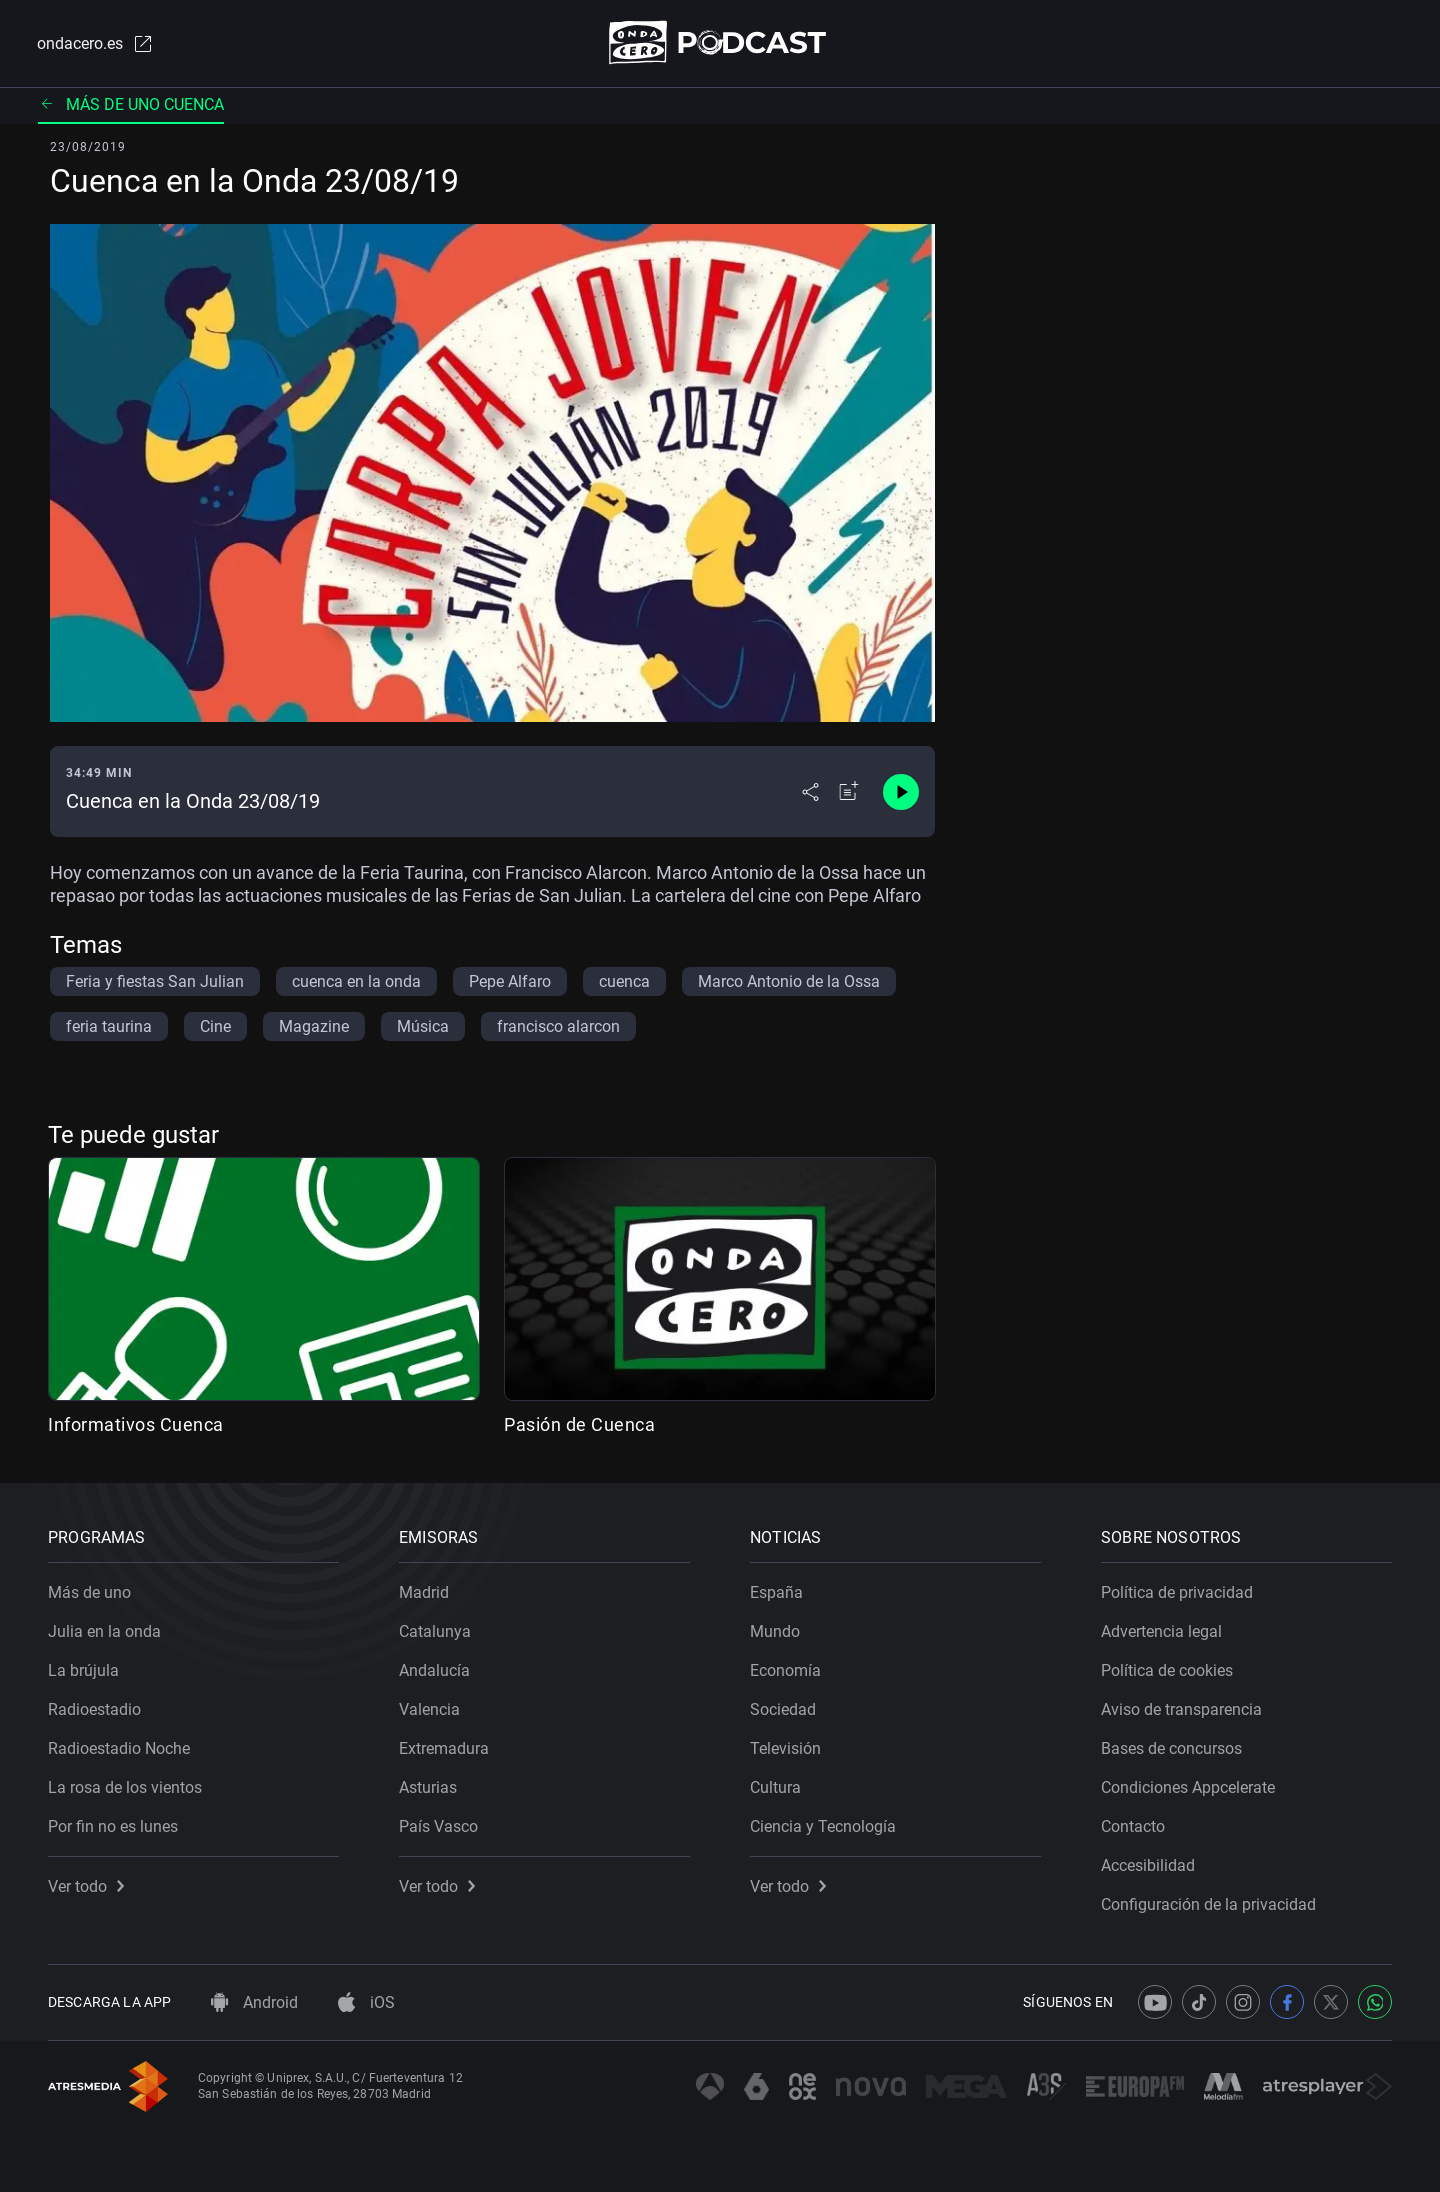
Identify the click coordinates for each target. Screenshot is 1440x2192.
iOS (366, 2002)
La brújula (83, 1670)
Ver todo (86, 1886)
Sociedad (783, 1709)
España (776, 1592)
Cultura (775, 1787)
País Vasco (438, 1826)
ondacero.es (96, 44)
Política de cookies (1167, 1670)
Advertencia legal (1161, 1631)
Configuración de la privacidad (1208, 1904)
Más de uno (89, 1592)
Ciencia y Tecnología (823, 1826)
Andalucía (434, 1670)
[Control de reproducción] (901, 792)
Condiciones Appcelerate (1188, 1787)
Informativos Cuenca (136, 1424)
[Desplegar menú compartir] (810, 792)
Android (254, 2002)
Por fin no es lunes (113, 1826)
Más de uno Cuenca (131, 104)
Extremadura (444, 1748)
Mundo (775, 1631)
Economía (785, 1670)
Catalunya (435, 1631)
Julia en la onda (104, 1631)
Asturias (428, 1787)
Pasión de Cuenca (579, 1424)
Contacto (1133, 1826)
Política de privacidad (1177, 1592)
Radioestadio (94, 1709)
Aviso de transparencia (1181, 1709)
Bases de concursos (1171, 1748)
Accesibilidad (1148, 1865)
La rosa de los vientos (125, 1787)
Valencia (429, 1709)
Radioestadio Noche (119, 1748)
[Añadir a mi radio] (849, 792)
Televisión (785, 1748)
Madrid (424, 1592)
